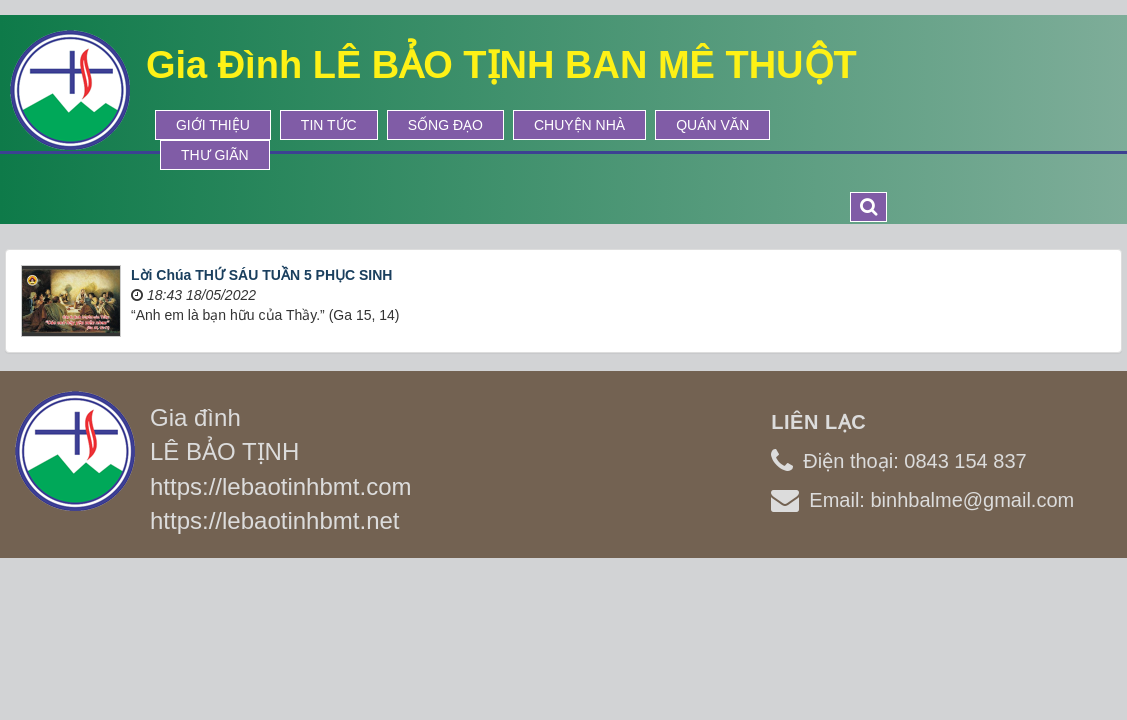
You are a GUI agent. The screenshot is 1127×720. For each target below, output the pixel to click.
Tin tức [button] (329, 125)
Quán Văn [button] (712, 125)
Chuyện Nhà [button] (579, 125)
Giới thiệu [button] (213, 125)
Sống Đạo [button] (445, 125)
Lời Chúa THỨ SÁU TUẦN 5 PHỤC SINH (261, 275)
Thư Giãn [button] (215, 155)
